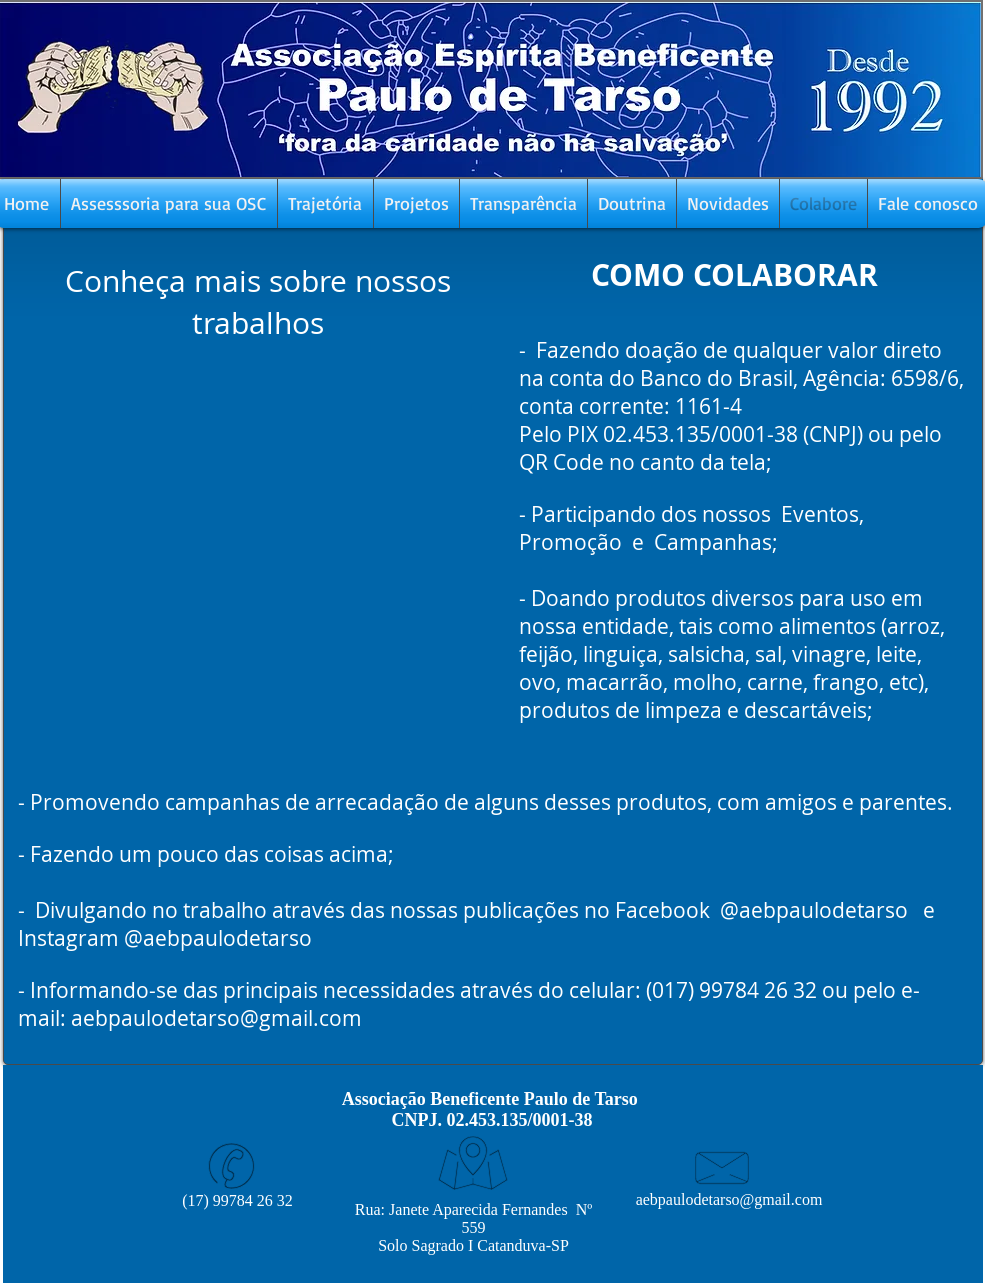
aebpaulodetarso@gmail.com (216, 1018)
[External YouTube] (258, 543)
